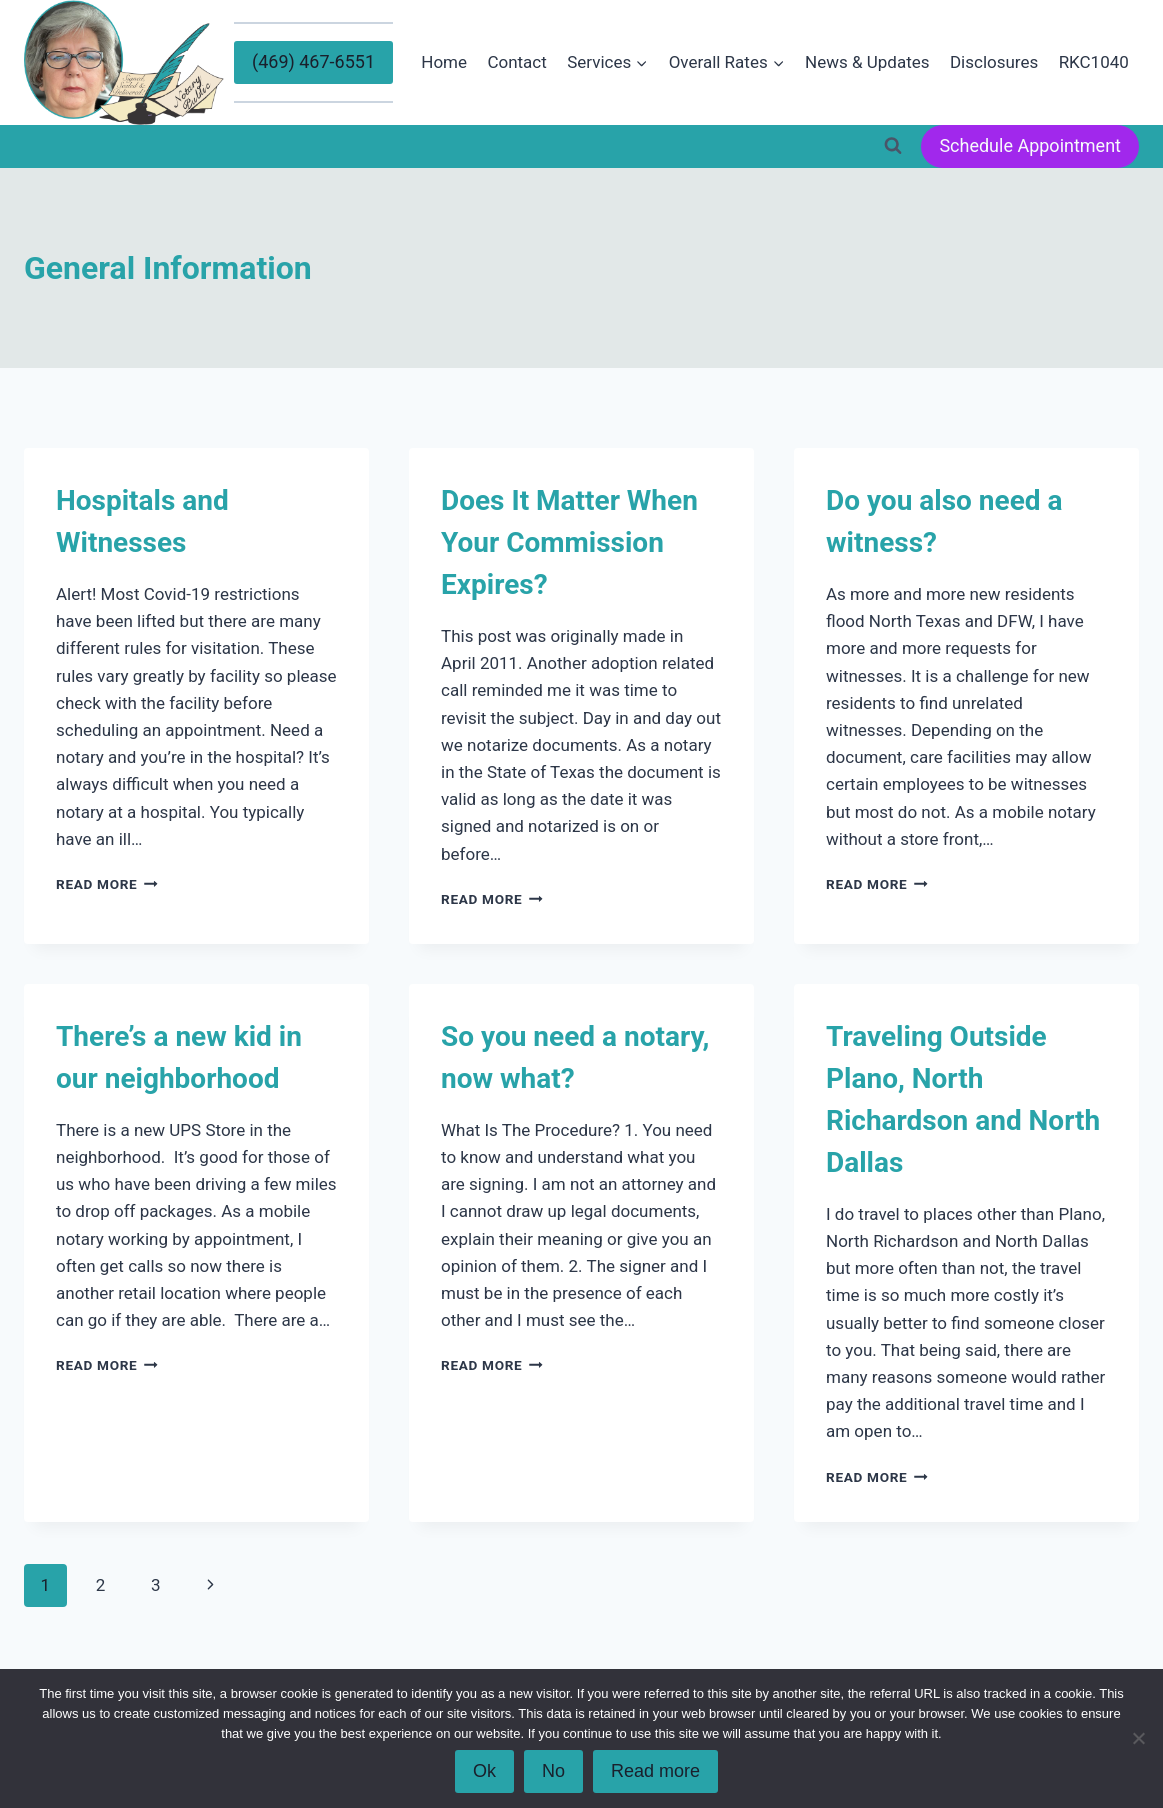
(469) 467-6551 (313, 61)
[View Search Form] (893, 146)
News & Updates (867, 62)
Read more (655, 1771)
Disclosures (994, 62)
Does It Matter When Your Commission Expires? (569, 542)
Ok (484, 1771)
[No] (1138, 1738)
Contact (516, 62)
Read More (107, 884)
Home (444, 62)
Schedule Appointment (1030, 145)
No (553, 1771)
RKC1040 (1094, 62)
